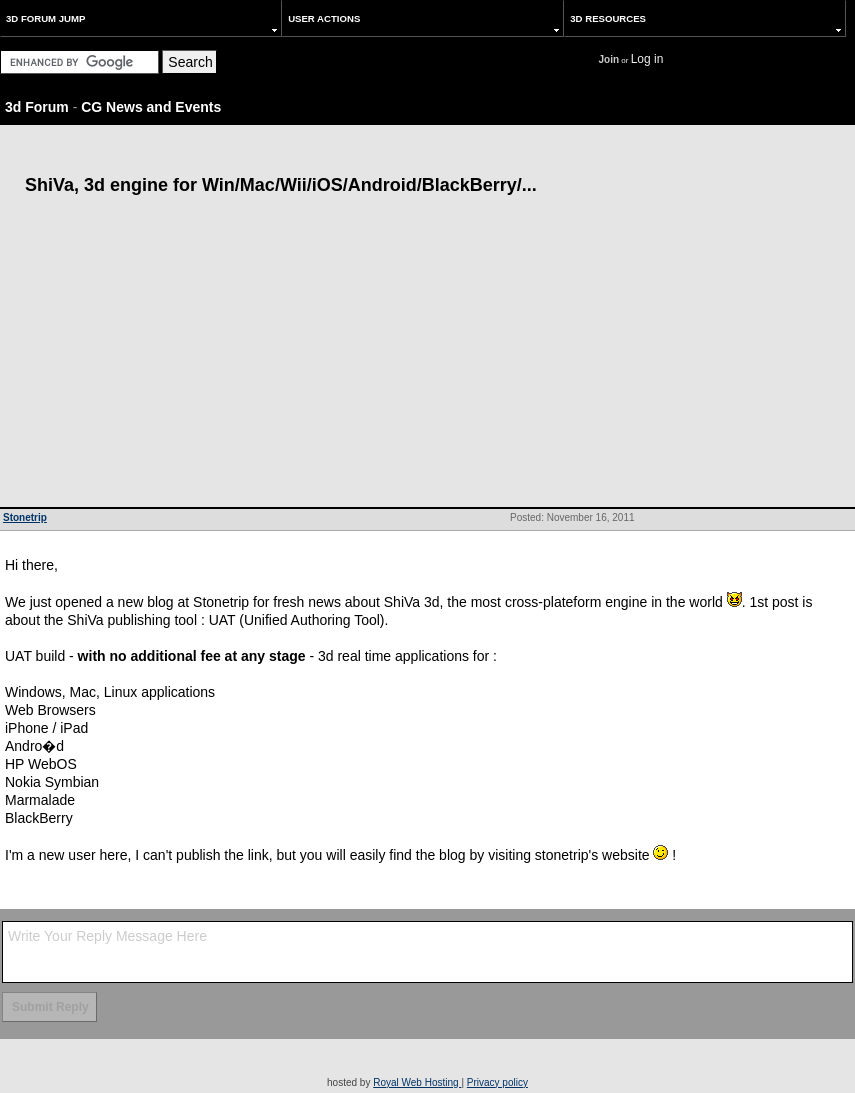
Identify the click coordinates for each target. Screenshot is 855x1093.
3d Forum (37, 107)
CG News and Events (151, 107)
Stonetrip (25, 517)
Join (609, 59)
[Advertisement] (427, 357)
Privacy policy (497, 1082)
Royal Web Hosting (417, 1082)
